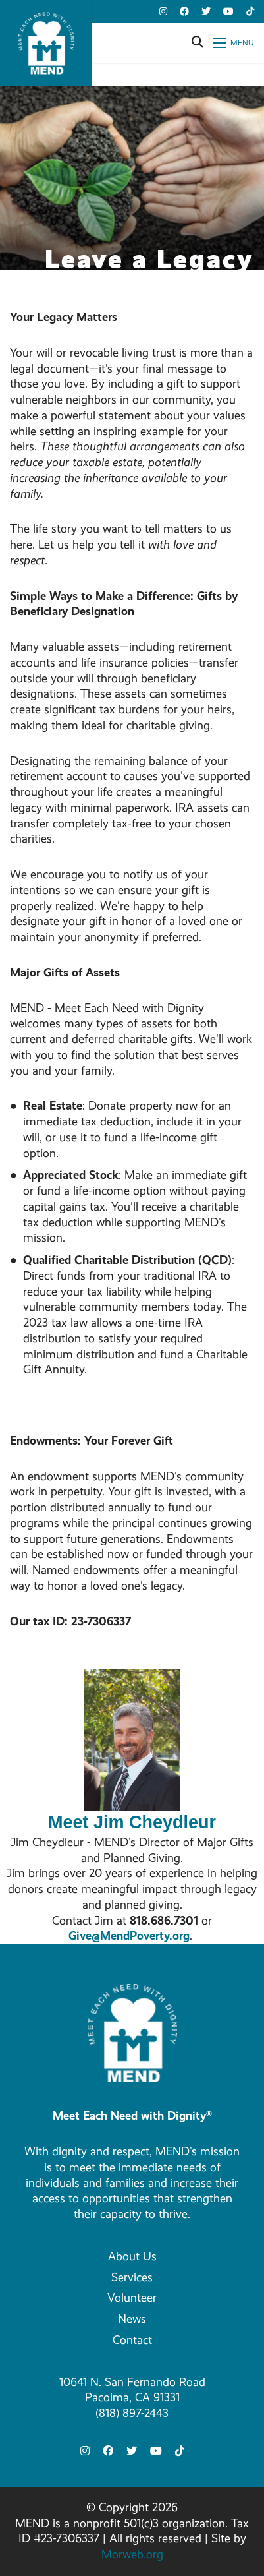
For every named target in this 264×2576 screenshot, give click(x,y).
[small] (163, 11)
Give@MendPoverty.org (129, 1936)
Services (132, 2277)
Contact (132, 2340)
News (132, 2319)
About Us (132, 2256)
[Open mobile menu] (233, 42)
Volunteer (132, 2298)
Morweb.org (132, 2554)
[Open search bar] (197, 43)
